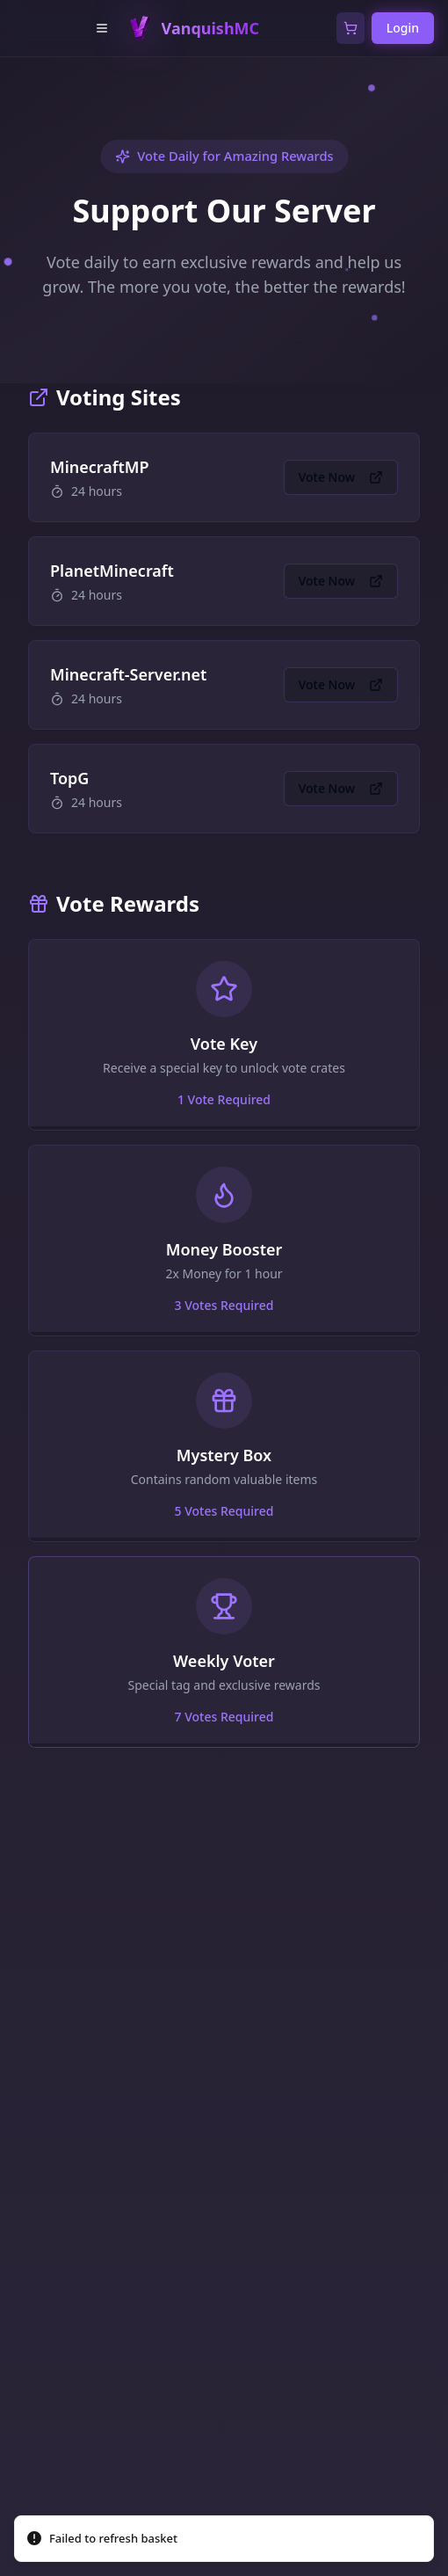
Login (403, 27)
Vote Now (341, 477)
